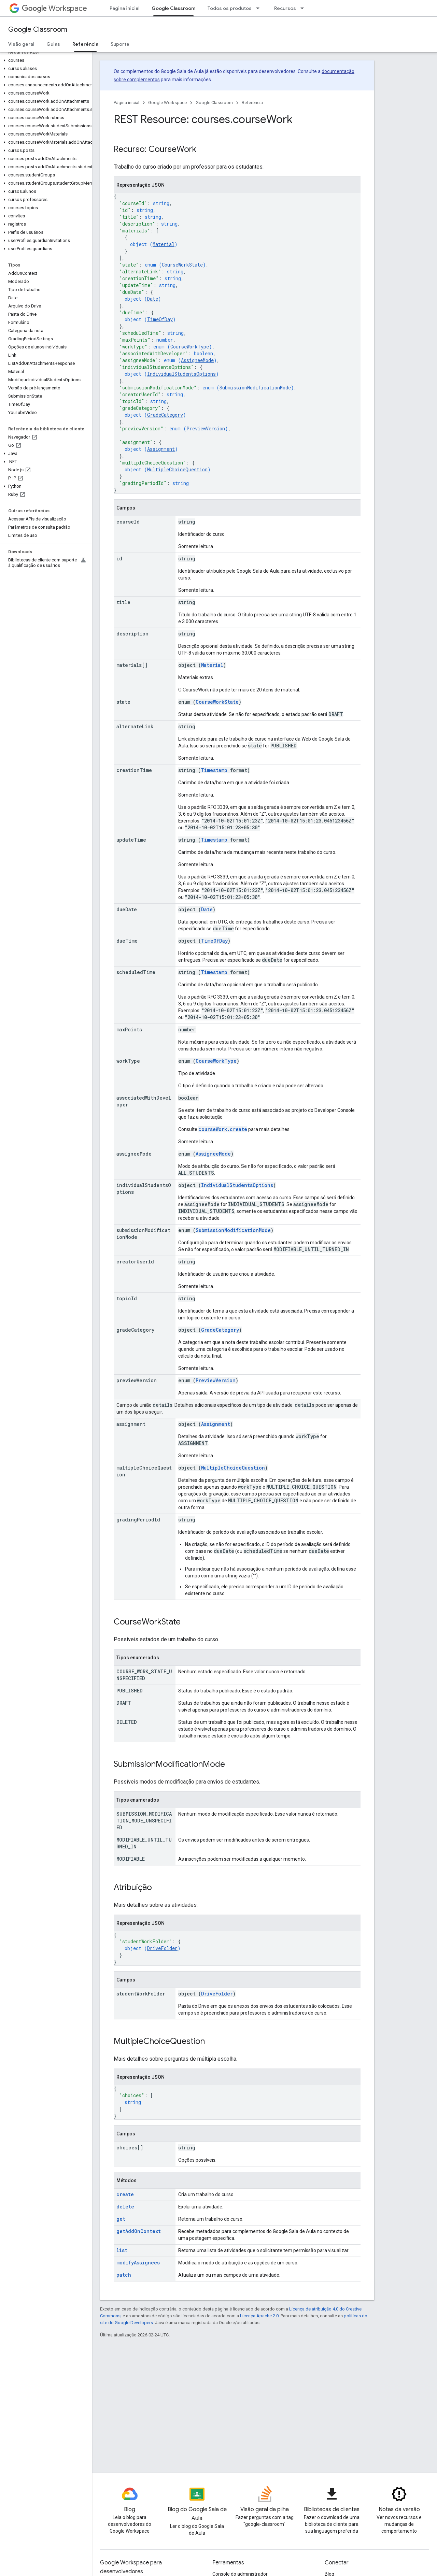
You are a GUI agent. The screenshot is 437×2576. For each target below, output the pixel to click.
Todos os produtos (230, 8)
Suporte (120, 44)
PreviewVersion (205, 428)
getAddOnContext (138, 2231)
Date (152, 299)
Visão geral (21, 44)
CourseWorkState (182, 264)
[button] (44, 60)
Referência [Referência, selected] (85, 44)
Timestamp (214, 770)
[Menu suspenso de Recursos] (304, 8)
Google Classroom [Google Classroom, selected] (173, 8)
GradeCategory (165, 415)
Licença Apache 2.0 (259, 2315)
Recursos (285, 8)
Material (163, 244)
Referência (252, 102)
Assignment (161, 449)
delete (125, 2206)
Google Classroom (37, 29)
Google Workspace (167, 102)
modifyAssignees (138, 2262)
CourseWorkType (189, 346)
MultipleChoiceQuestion (177, 469)
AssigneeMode (197, 360)
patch (123, 2275)
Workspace (54, 8)
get (120, 2219)
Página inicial (124, 8)
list (121, 2250)
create (125, 2194)
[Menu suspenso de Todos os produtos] (260, 8)
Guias (53, 44)
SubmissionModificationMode (255, 387)
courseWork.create (222, 1129)
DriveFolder (162, 1948)
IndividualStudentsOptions (181, 374)
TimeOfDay (160, 319)
